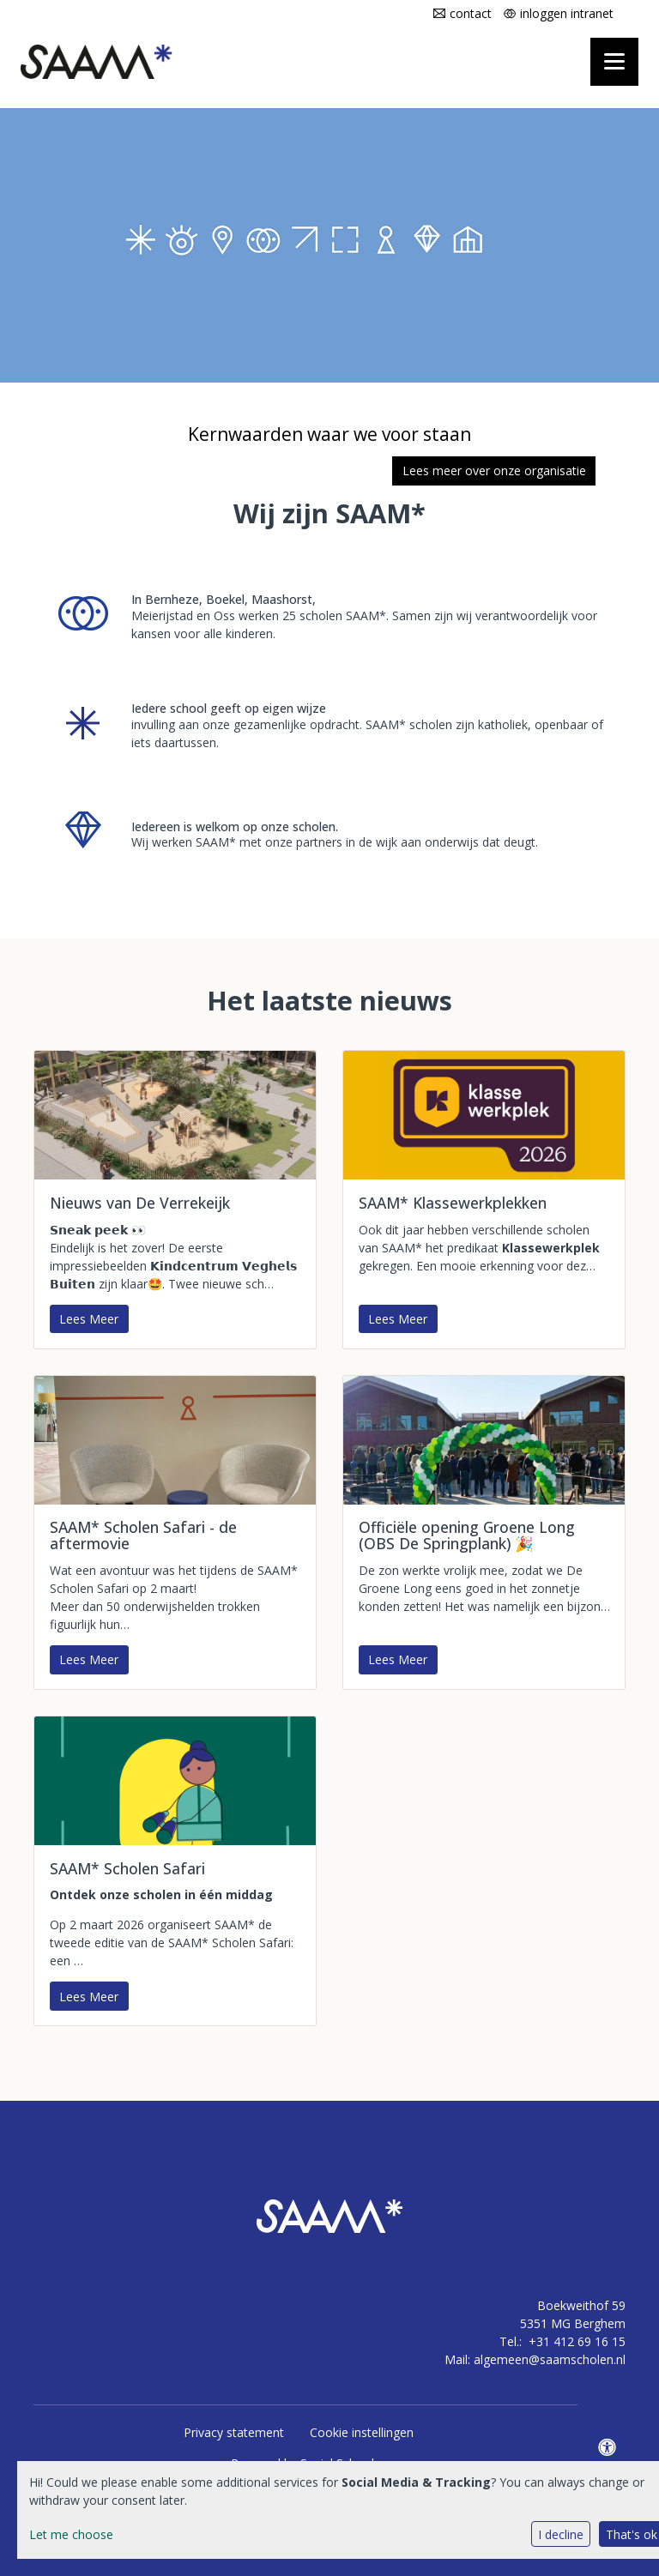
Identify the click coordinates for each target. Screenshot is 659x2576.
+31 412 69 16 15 (577, 2341)
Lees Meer (88, 1319)
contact (471, 13)
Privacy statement (234, 2432)
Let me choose (71, 2534)
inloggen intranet (567, 13)
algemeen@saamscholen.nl (550, 2359)
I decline (560, 2534)
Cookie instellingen (362, 2432)
